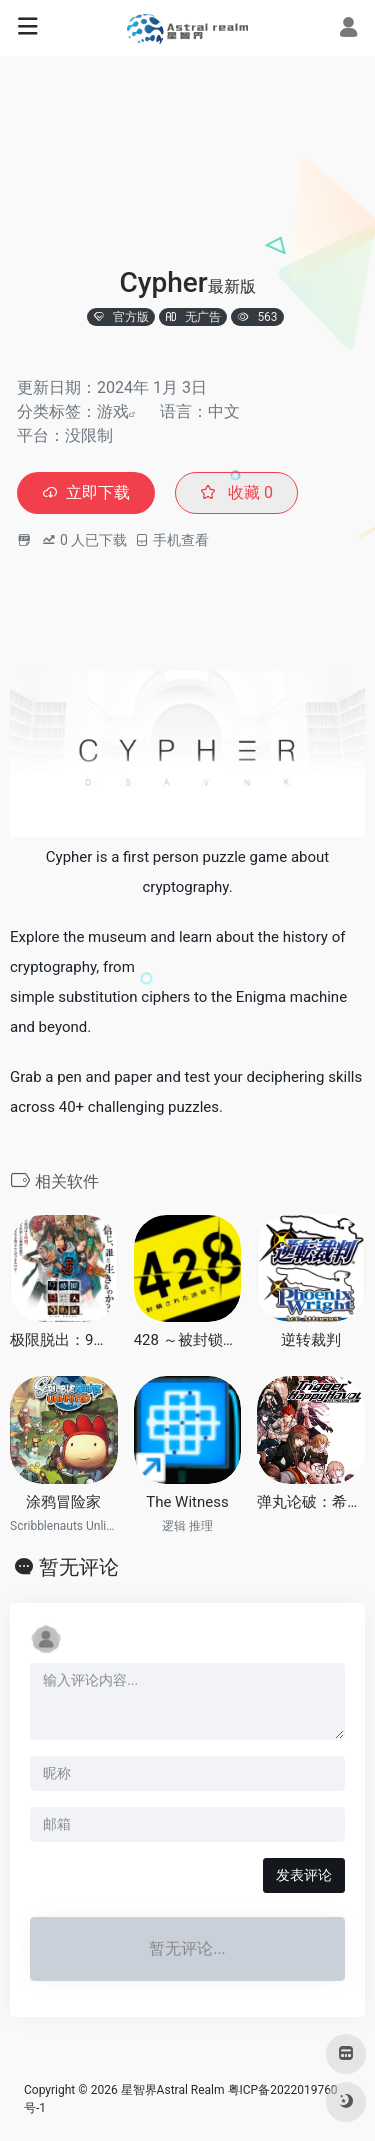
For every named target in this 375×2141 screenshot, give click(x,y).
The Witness (187, 1502)
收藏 (236, 492)
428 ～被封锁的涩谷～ (188, 1340)
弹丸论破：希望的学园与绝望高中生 (311, 1502)
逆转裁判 (311, 1340)
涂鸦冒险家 (63, 1502)
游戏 (113, 411)
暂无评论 (79, 1567)
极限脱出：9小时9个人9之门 (64, 1340)
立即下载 (86, 492)
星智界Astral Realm (173, 2090)
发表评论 (304, 1875)
